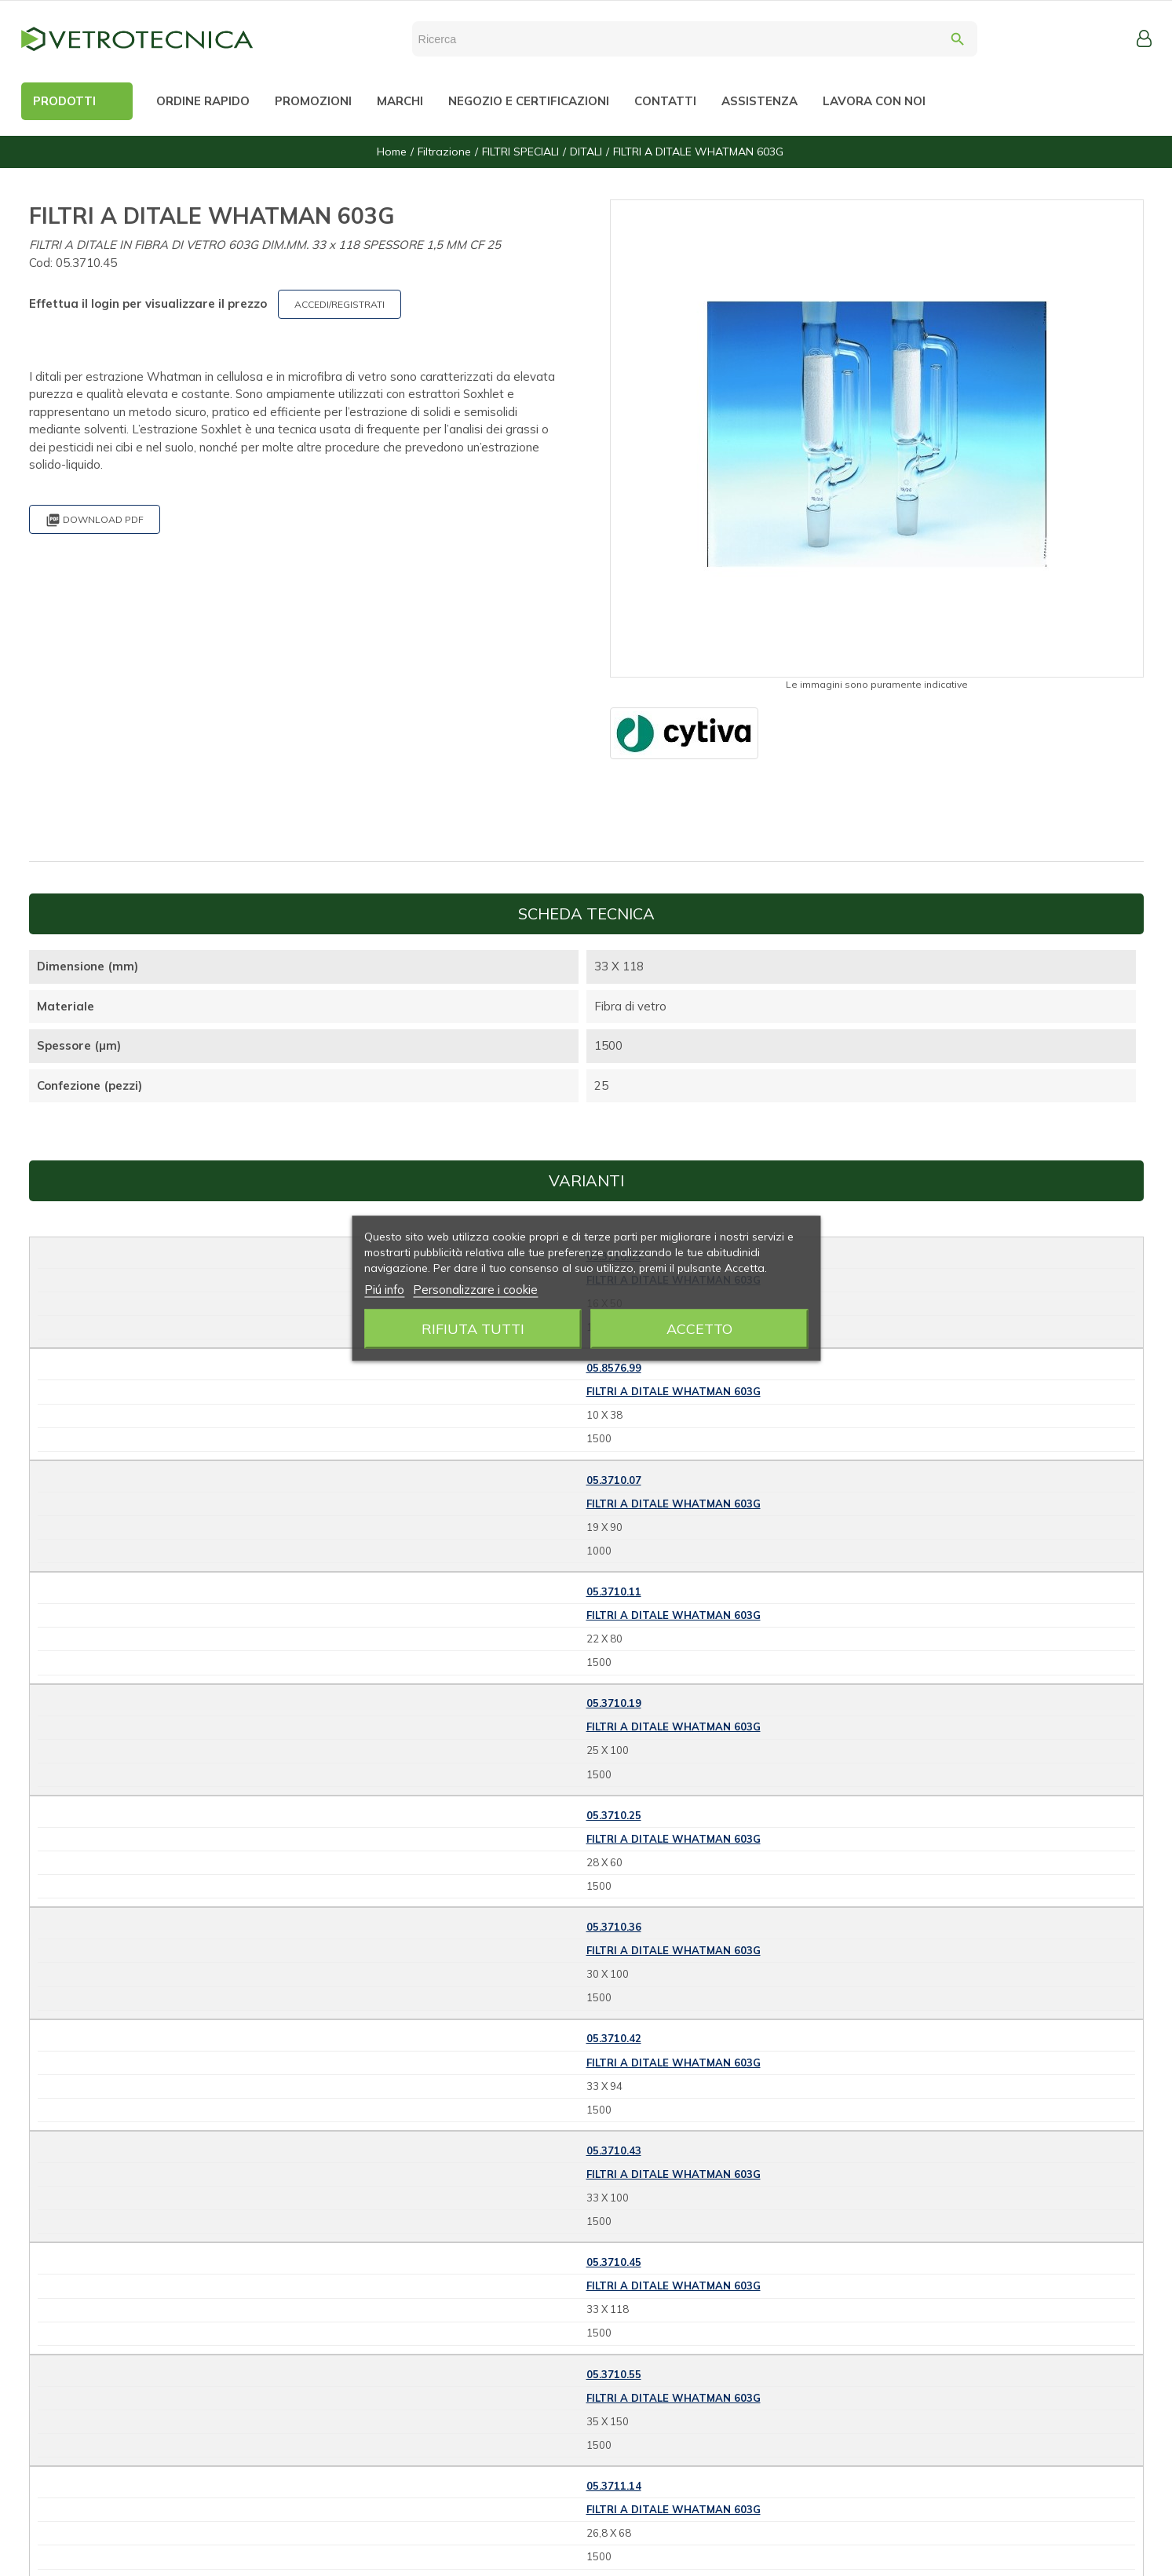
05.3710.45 (613, 2262)
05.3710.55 (613, 2374)
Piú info (384, 1288)
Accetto (699, 1328)
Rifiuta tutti (473, 1328)
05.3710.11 (613, 1591)
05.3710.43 (613, 2150)
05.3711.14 (613, 2485)
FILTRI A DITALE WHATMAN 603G (673, 1391)
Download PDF (95, 520)
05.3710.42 (613, 2038)
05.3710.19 (613, 1703)
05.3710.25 (613, 1815)
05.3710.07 (613, 1480)
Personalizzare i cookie (475, 1288)
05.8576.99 (613, 1367)
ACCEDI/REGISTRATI (339, 304)
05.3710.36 (613, 1926)
